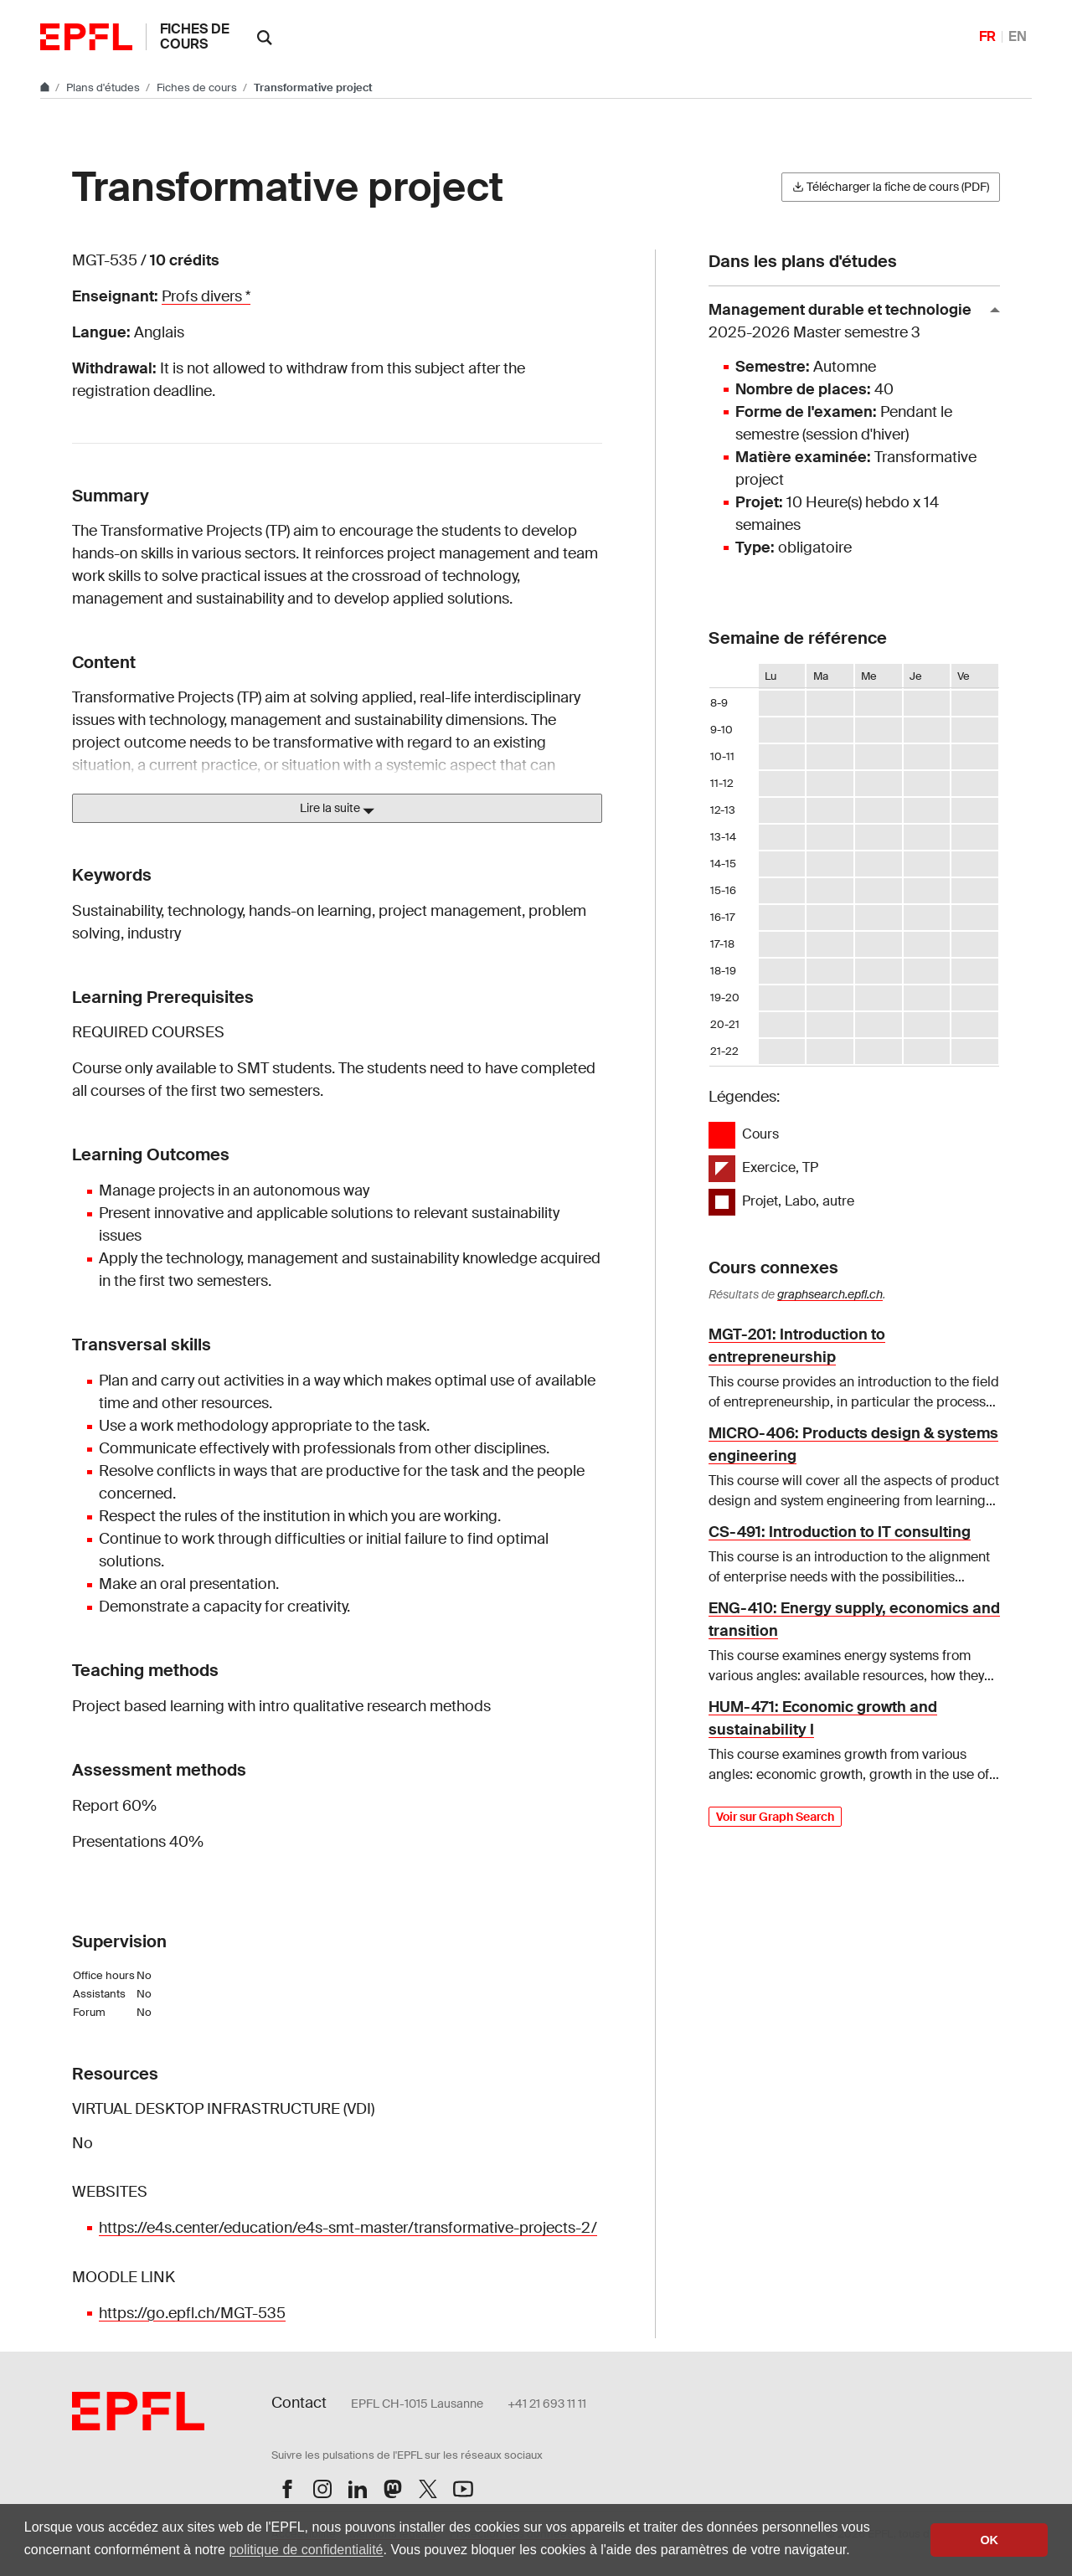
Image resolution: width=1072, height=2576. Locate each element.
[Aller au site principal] (46, 87)
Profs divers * (206, 296)
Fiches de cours (194, 36)
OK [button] (989, 2540)
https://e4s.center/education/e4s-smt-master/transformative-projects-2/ (348, 2228)
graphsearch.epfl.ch (830, 1294)
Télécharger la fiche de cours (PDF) (890, 186)
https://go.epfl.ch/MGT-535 (192, 2313)
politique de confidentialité (306, 2550)
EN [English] (1017, 36)
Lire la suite (337, 808)
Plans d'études (104, 87)
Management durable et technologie (848, 322)
